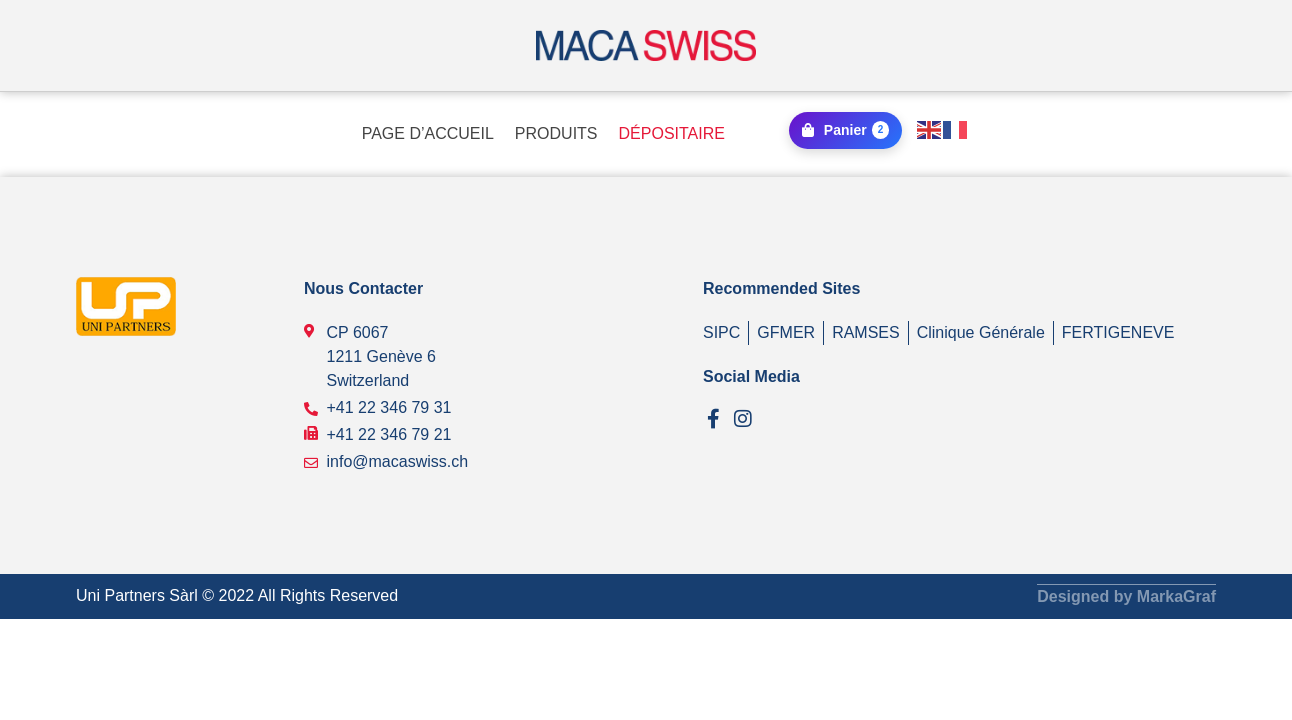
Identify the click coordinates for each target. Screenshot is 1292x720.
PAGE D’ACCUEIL (428, 133)
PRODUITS (556, 133)
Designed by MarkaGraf (1126, 595)
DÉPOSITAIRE (672, 133)
